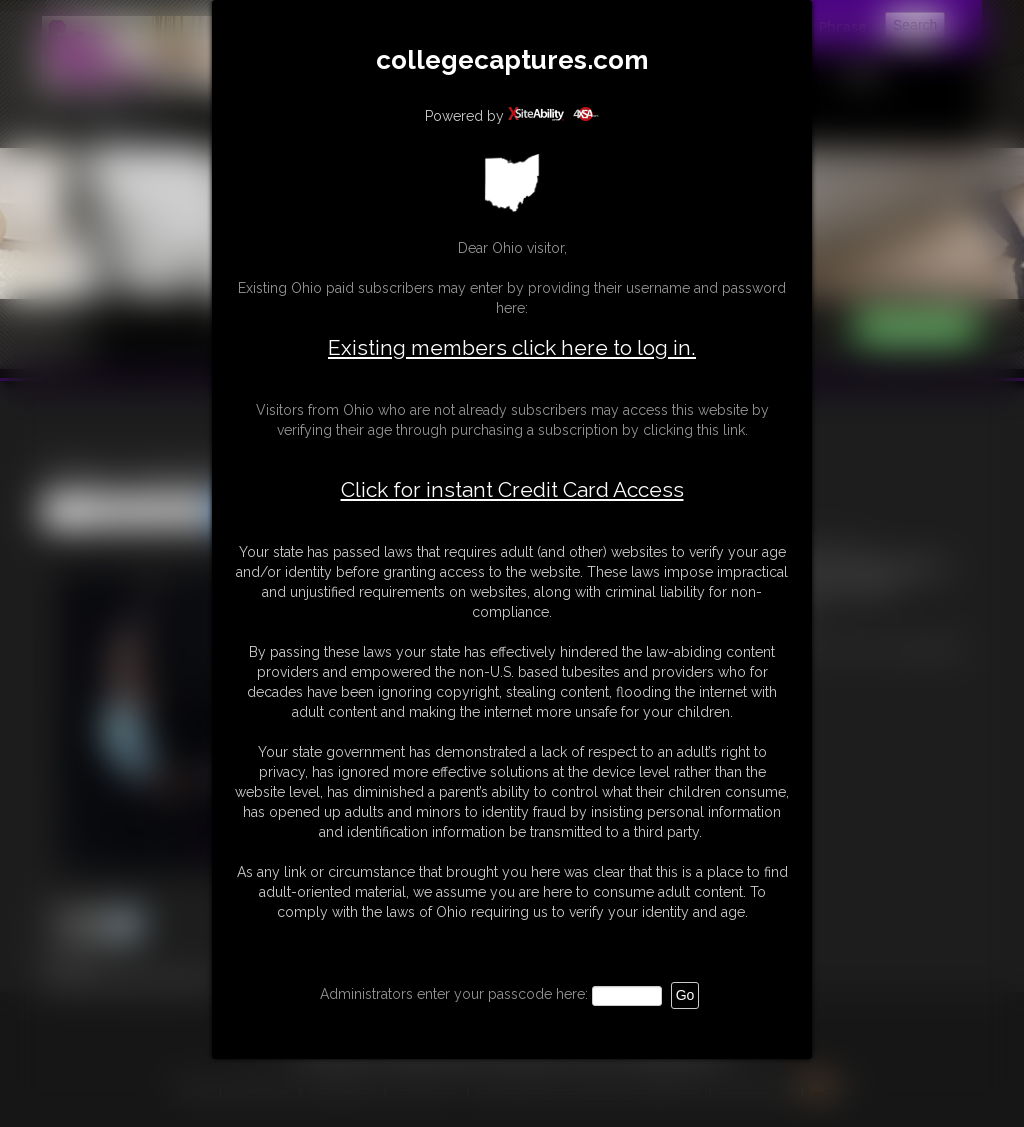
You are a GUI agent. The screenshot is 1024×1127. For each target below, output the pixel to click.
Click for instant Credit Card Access (512, 490)
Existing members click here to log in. (512, 347)
